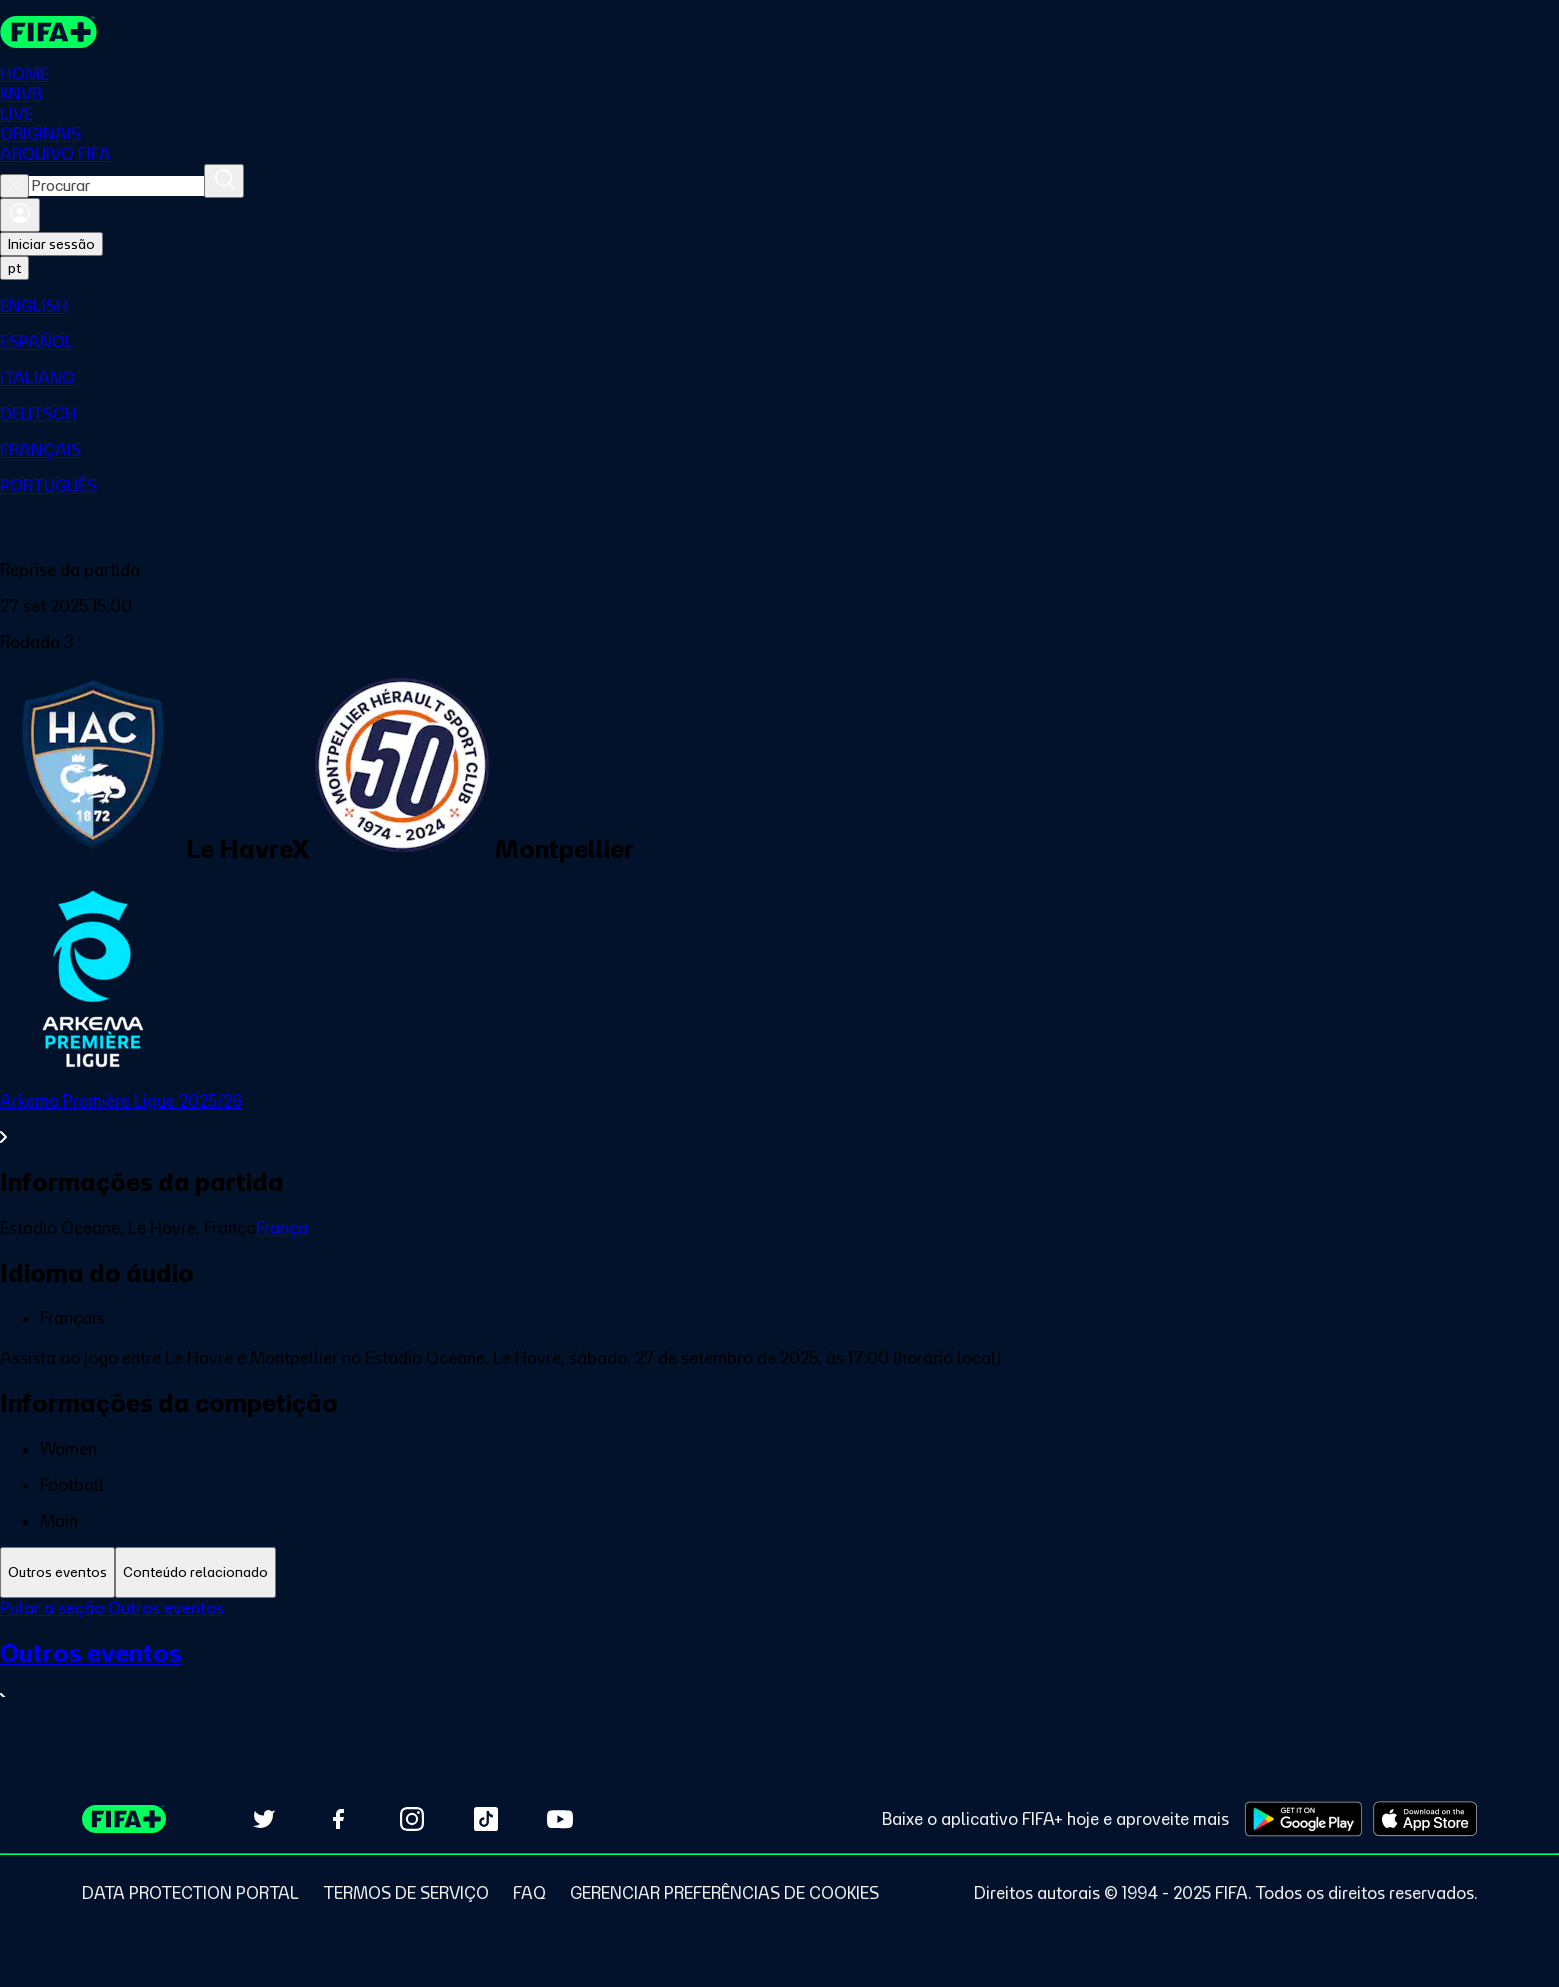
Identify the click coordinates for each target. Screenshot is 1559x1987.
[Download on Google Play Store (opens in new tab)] (1303, 1819)
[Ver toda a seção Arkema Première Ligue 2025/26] (779, 1119)
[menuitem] (779, 306)
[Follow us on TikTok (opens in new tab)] (486, 1819)
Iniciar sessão (51, 244)
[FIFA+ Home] (48, 32)
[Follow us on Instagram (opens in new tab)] (412, 1819)
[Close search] (14, 186)
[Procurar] (224, 181)
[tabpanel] (779, 1665)
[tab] (57, 1572)
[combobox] (116, 186)
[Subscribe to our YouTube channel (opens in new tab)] (560, 1819)
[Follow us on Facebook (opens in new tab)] (338, 1819)
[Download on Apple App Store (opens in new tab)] (1425, 1819)
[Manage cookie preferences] (724, 1893)
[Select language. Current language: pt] (14, 268)
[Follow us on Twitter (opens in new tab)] (264, 1819)
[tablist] (779, 1572)
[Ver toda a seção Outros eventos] (779, 1673)
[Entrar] (20, 215)
